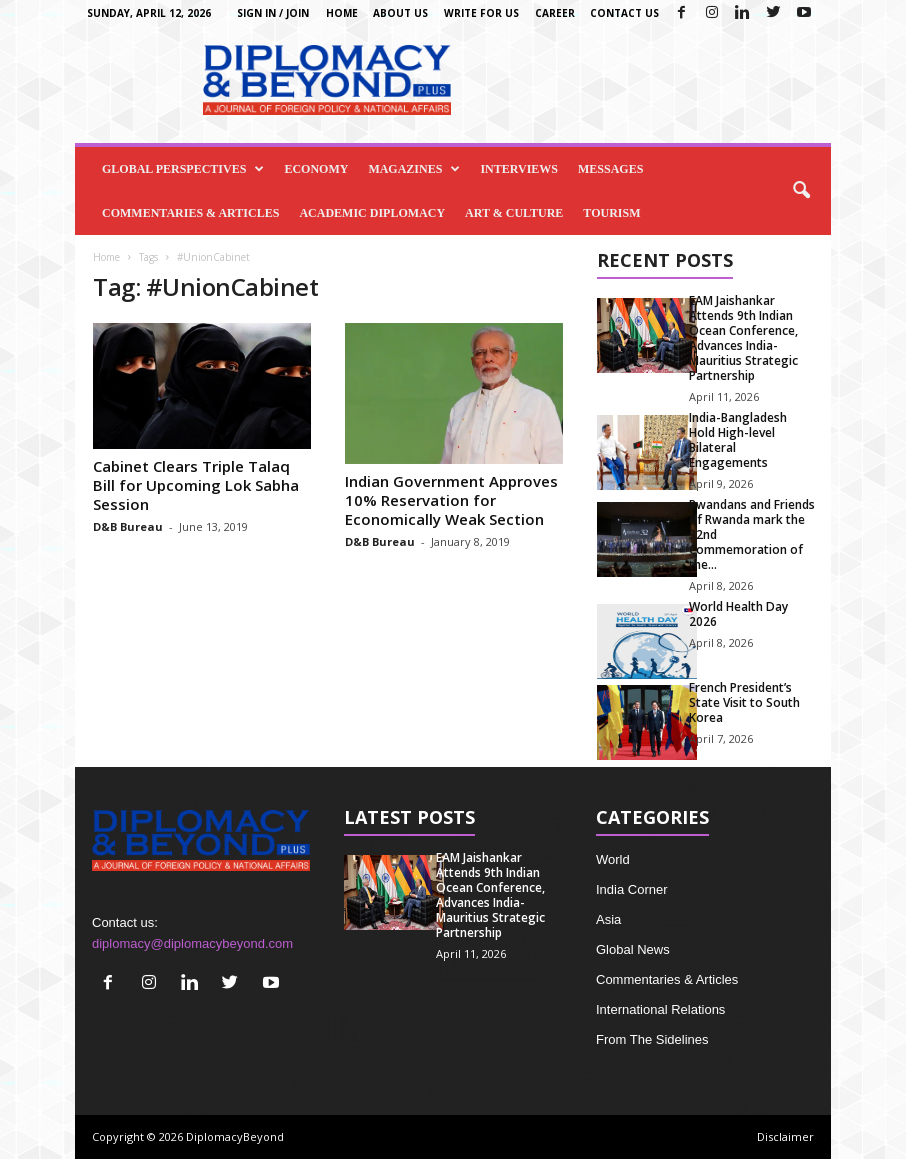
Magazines (414, 169)
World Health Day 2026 (738, 614)
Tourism (611, 213)
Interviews (519, 169)
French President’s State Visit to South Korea (744, 702)
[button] (801, 191)
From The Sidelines (652, 1039)
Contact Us (624, 13)
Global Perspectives (183, 169)
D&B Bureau (128, 526)
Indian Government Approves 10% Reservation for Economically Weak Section (451, 500)
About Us (400, 13)
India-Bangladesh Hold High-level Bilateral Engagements (738, 440)
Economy (316, 169)
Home (342, 13)
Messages (610, 169)
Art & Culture (514, 213)
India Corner (632, 889)
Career (555, 13)
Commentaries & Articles (190, 213)
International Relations (660, 1009)
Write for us (481, 13)
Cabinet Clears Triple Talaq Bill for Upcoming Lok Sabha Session (196, 485)
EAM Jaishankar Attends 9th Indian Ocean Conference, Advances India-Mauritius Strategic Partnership (743, 338)
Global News (633, 949)
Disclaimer (785, 1136)
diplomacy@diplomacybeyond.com (192, 943)
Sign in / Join (273, 13)
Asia (608, 919)
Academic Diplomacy (372, 213)
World (613, 859)
